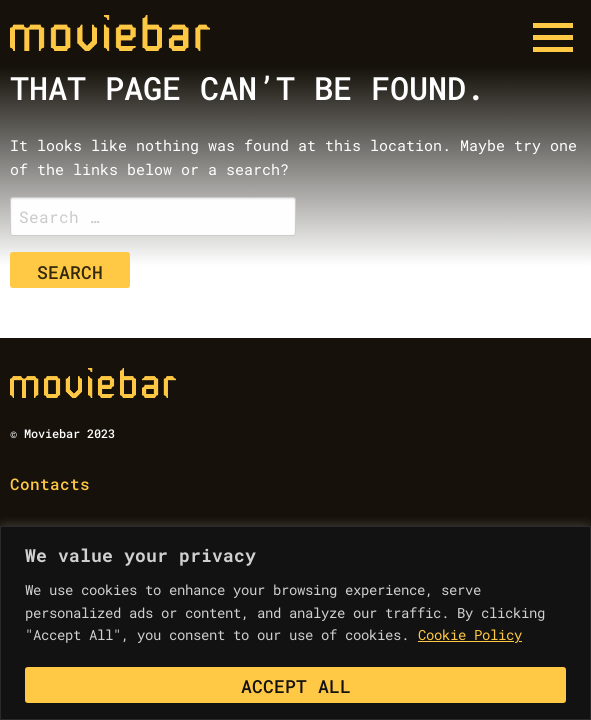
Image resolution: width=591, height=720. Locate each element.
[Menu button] (553, 38)
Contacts (50, 483)
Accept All (296, 686)
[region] (295, 623)
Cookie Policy (470, 634)
